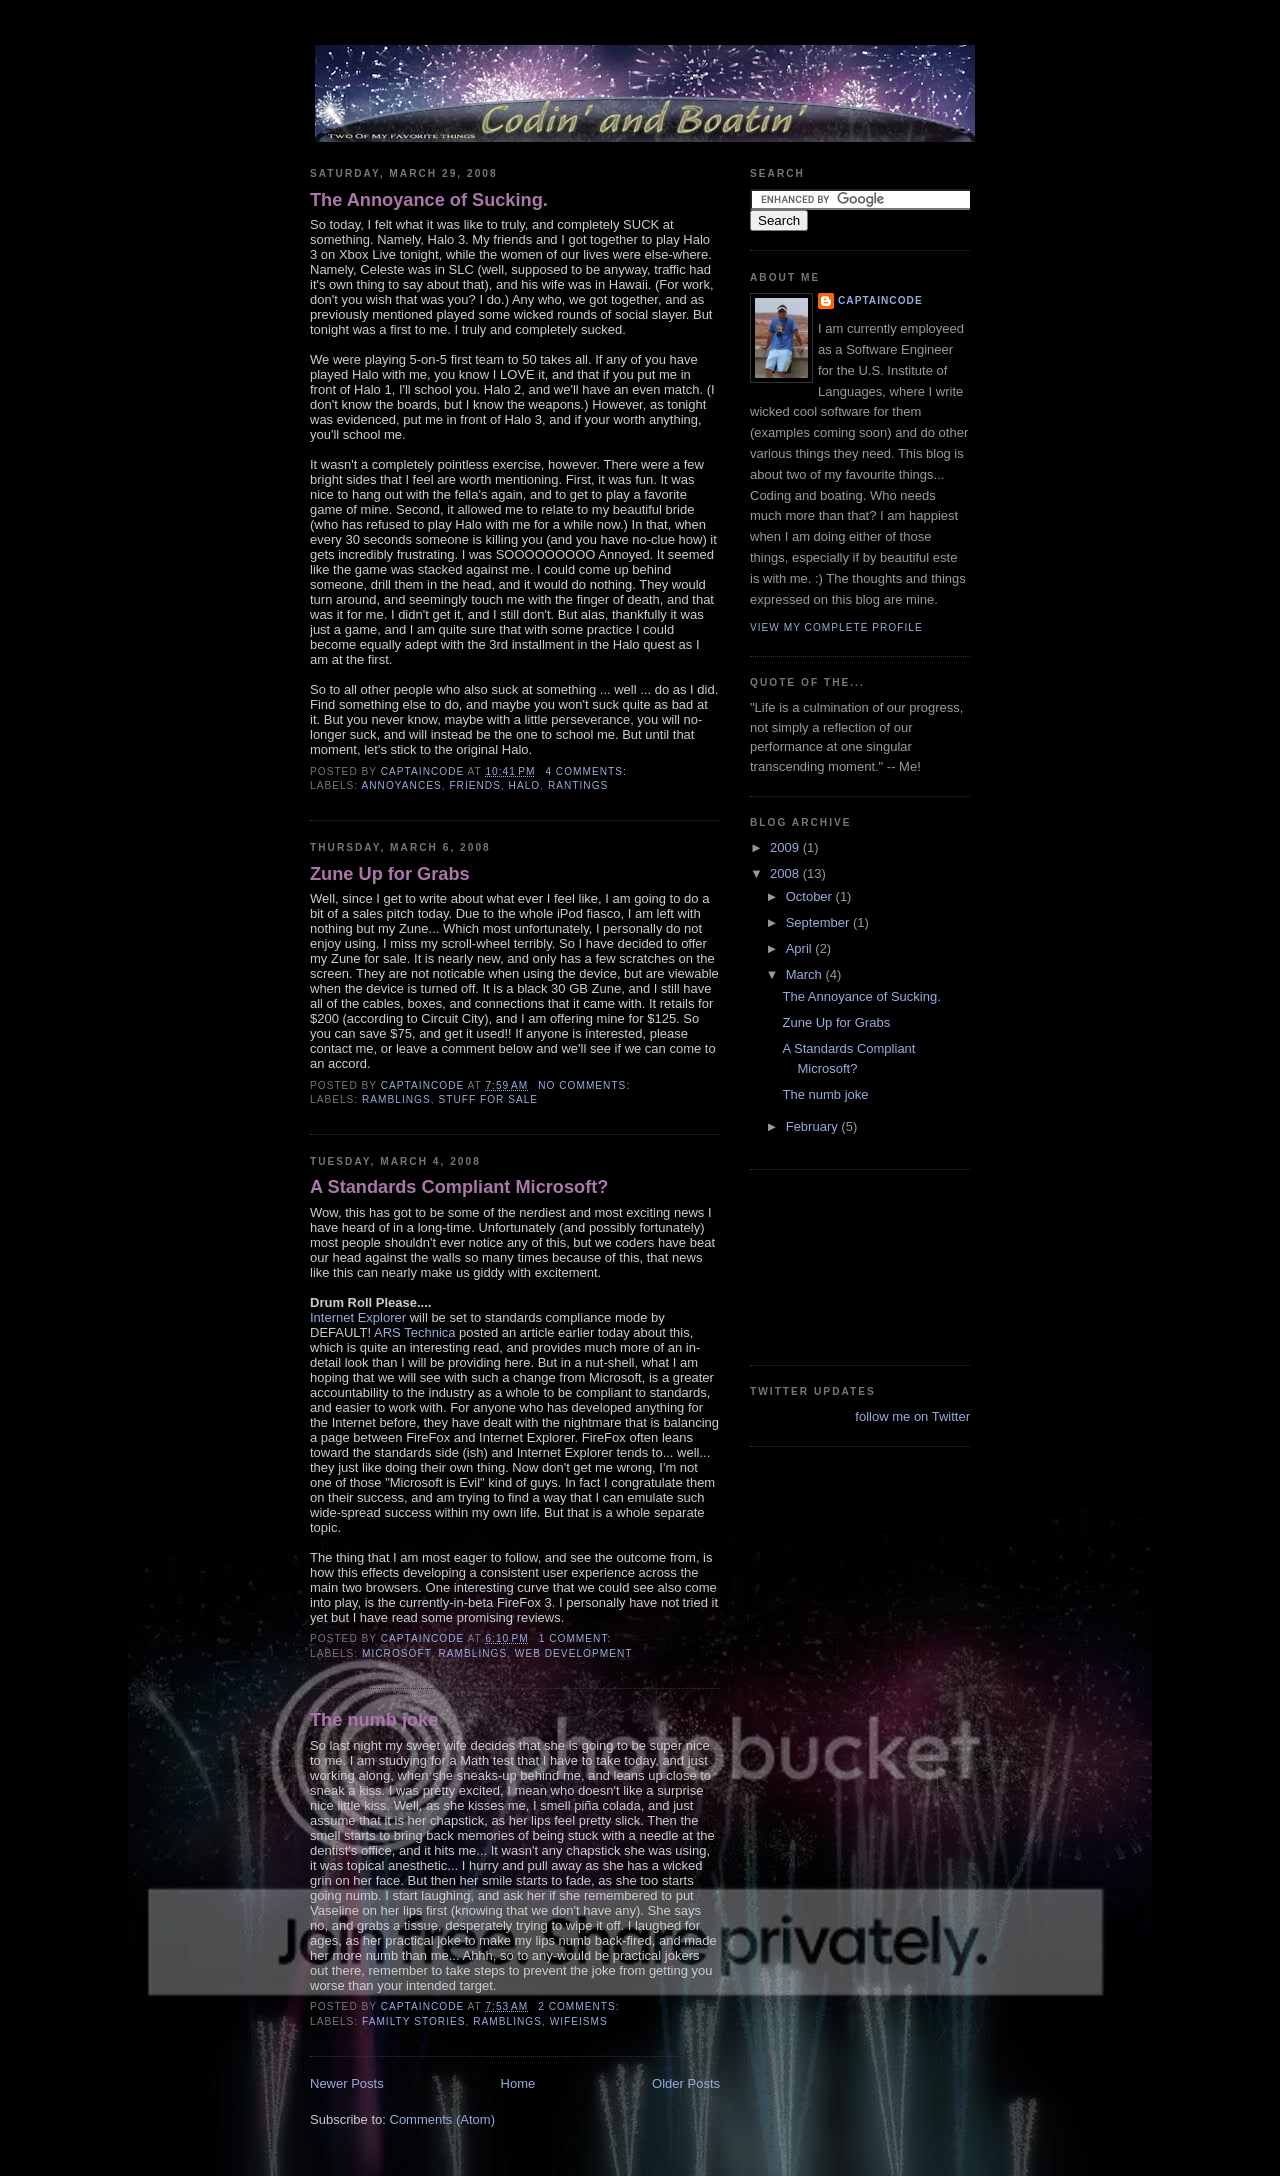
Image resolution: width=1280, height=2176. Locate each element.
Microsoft (396, 1653)
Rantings (578, 785)
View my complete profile (836, 627)
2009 (786, 847)
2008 (786, 873)
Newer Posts (347, 2083)
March (806, 974)
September (819, 922)
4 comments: (587, 771)
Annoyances (401, 785)
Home (518, 2083)
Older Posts (686, 2083)
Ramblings (396, 1099)
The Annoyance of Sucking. (429, 200)
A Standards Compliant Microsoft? (459, 1187)
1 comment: (577, 1638)
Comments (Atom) (442, 2119)
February (814, 1126)
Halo (525, 785)
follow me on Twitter (912, 1416)
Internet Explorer (358, 1317)
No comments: (586, 1085)
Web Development (574, 1653)
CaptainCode (880, 300)
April (801, 948)
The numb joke (374, 1720)
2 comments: (580, 2006)
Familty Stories (414, 2021)
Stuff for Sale (488, 1099)
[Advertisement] (840, 1265)
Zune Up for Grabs (390, 874)
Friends (475, 785)
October (811, 896)
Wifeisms (579, 2021)
